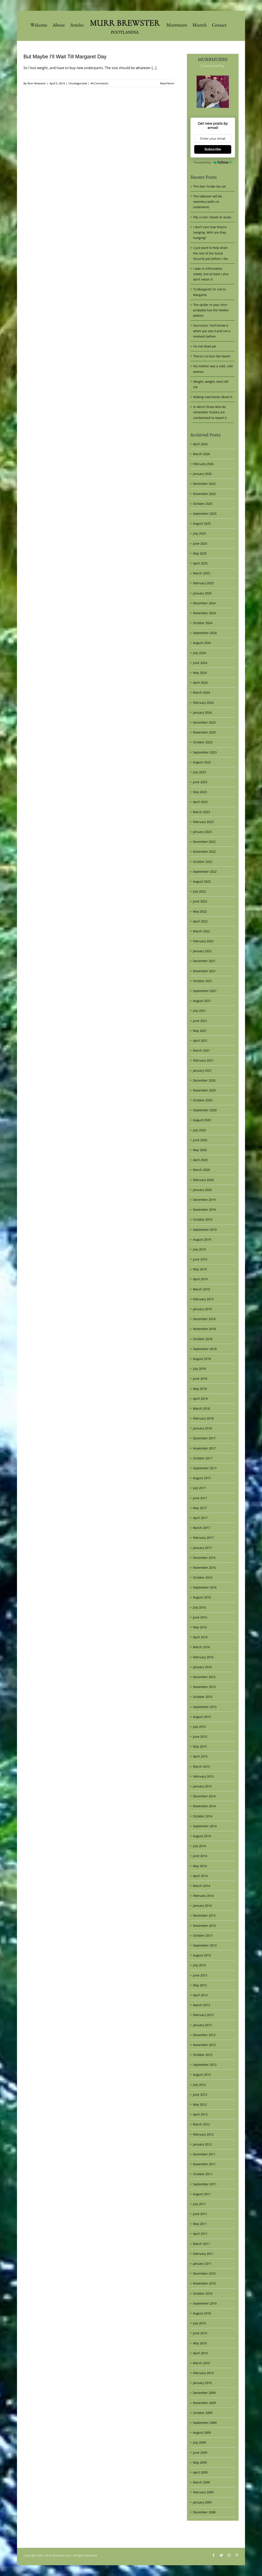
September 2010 (205, 2303)
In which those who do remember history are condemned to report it (210, 412)
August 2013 (202, 1955)
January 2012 (202, 2144)
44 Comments (99, 83)
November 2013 (204, 1925)
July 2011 (199, 2204)
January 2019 (202, 1309)
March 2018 (201, 1408)
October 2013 (202, 1935)
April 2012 (200, 2114)
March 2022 (201, 931)
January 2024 (202, 712)
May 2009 (200, 2462)
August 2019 (202, 1239)
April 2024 (200, 682)
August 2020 (202, 1120)
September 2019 (205, 1230)
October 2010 (202, 2293)
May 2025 (200, 553)
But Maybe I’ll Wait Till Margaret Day (64, 56)
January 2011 (202, 2263)
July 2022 (199, 891)
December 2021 (204, 961)
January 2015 (202, 1786)
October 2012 (202, 2055)
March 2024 (201, 692)
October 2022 (202, 862)
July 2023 (199, 772)
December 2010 (204, 2273)
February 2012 (203, 2134)
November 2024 (204, 613)
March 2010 (201, 2363)
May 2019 (200, 1269)
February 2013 (203, 2015)
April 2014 (200, 1876)
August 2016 (202, 1597)
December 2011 (204, 2154)
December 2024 (204, 603)
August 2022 (202, 881)
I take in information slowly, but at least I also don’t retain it (210, 274)
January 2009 (202, 2502)
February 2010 (203, 2373)
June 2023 (200, 782)
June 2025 (200, 543)
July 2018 (199, 1369)
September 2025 (205, 513)
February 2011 (203, 2254)
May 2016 (200, 1627)
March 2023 (201, 812)
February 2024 (203, 703)
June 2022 (200, 901)
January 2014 (202, 1905)
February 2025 (203, 583)
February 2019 (203, 1299)
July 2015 (199, 1727)
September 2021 (205, 991)
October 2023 (202, 742)
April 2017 (200, 1518)
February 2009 (203, 2492)
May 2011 (200, 2224)
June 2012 (200, 2094)
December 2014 (204, 1796)
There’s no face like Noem (211, 356)
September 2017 (205, 1468)
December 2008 (204, 2512)
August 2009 (202, 2432)
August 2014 (202, 1836)
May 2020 (200, 1150)
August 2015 (202, 1717)
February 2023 (203, 822)
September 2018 (205, 1349)
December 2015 (204, 1677)
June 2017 (200, 1498)
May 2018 (200, 1389)
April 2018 (200, 1398)
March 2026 (201, 454)
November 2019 (204, 1209)
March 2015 (201, 1766)
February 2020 (203, 1180)
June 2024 (200, 663)
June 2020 (200, 1140)
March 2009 (201, 2482)
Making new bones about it (212, 397)
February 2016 (203, 1657)
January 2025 (202, 593)
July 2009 (199, 2442)
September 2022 (205, 872)
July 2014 (199, 1846)
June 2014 (200, 1856)
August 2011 (202, 2194)
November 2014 (204, 1806)
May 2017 (200, 1508)
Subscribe (212, 149)
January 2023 (202, 832)
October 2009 (202, 2413)
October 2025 (202, 504)
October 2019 (202, 1219)
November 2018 (204, 1329)
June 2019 (200, 1259)
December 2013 (204, 1915)
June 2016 (200, 1617)
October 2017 (202, 1458)
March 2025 (201, 573)
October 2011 (202, 2174)
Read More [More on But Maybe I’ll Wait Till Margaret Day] (167, 83)
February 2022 (203, 941)
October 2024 (202, 623)
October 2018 (202, 1339)
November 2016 (204, 1567)
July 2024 (199, 653)
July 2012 (199, 2085)
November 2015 (204, 1687)
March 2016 (201, 1647)
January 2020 (202, 1190)
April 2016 (200, 1637)
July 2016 (199, 1607)
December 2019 (204, 1200)
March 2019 (201, 1289)
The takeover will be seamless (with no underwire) (207, 201)
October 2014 (202, 1816)
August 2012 (202, 2074)
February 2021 (203, 1060)
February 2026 (203, 464)
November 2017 (204, 1448)
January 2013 (202, 2025)
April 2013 (200, 1995)
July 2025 (199, 533)
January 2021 (202, 1070)
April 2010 (200, 2353)
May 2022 (200, 911)
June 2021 (200, 1021)
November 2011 (204, 2164)
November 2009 (204, 2403)
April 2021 (200, 1040)
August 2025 (202, 523)
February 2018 (203, 1418)
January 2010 (202, 2383)
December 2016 (204, 1558)
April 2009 (200, 2472)
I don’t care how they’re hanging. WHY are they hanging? (210, 232)
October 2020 (202, 1100)
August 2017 (202, 1478)
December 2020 (204, 1080)
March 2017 (201, 1528)
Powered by (213, 162)
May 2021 (200, 1031)
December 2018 (204, 1319)
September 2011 (205, 2184)
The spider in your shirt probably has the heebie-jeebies (211, 310)
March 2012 (201, 2124)
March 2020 (201, 1170)
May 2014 (200, 1866)
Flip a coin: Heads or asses (212, 217)
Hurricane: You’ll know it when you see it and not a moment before (211, 330)
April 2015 (200, 1756)
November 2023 (204, 732)
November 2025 (204, 494)
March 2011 (201, 2244)
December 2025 (204, 484)
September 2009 (205, 2423)
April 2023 (200, 802)
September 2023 (205, 752)
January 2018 (202, 1428)
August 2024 (202, 643)
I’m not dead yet (204, 346)
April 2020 (200, 1160)
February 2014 (203, 1896)
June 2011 (200, 2214)
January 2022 (202, 951)
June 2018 (200, 1378)
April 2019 (200, 1279)
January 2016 (202, 1667)
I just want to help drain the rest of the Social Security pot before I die (210, 253)
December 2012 (204, 2035)
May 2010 (200, 2343)
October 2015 (202, 1697)
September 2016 (205, 1587)
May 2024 (200, 673)
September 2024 (205, 633)
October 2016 (202, 1577)
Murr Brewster (36, 83)
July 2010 (199, 2323)
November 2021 (204, 971)
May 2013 (200, 1985)
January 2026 (202, 474)
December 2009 (204, 2393)
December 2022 (204, 842)
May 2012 (200, 2104)
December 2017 (204, 1438)
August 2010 (202, 2313)
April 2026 (200, 444)
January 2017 (202, 1548)
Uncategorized (77, 83)
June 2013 (200, 1975)
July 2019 (199, 1249)
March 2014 (201, 1886)
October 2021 (202, 981)
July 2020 (199, 1130)
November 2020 (204, 1090)
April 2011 (200, 2234)
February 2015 (203, 1776)
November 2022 (204, 851)
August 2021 (202, 1001)
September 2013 (205, 1945)
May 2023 (200, 792)
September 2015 (205, 1707)
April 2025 (200, 563)
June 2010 (200, 2333)
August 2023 (202, 762)
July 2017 (199, 1488)
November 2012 (204, 2045)
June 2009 (200, 2452)
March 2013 (201, 2005)
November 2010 (204, 2283)
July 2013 (199, 1965)
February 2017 (203, 1538)
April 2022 (200, 921)
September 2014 (205, 1826)
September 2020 (205, 1110)
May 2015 (200, 1746)
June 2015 (200, 1736)
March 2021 (201, 1050)
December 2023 (204, 722)
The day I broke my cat (209, 186)
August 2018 (202, 1359)
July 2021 (199, 1011)
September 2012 (205, 2065)
